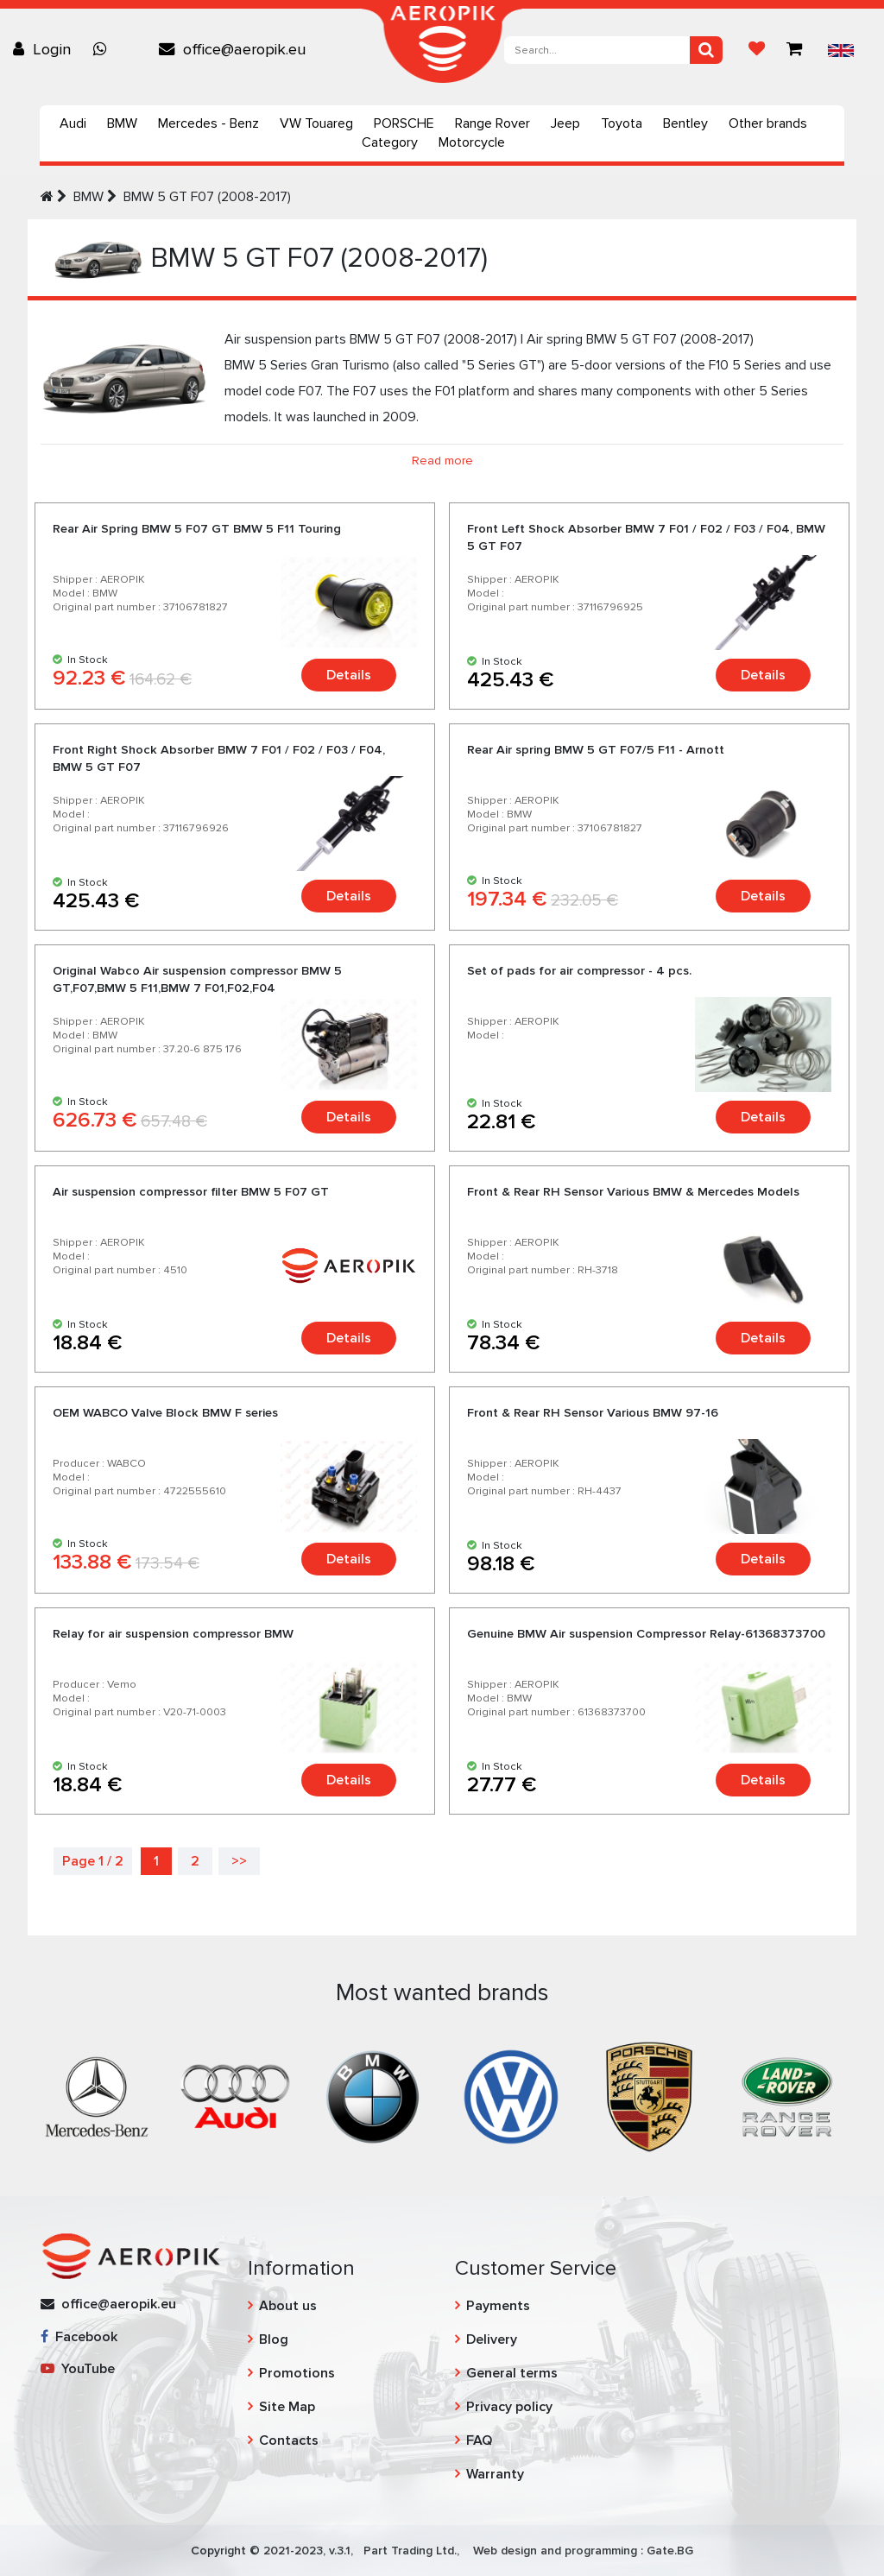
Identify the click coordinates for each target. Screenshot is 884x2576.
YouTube (78, 2368)
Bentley (685, 123)
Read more (442, 460)
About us (288, 2305)
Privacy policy (509, 2406)
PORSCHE (404, 123)
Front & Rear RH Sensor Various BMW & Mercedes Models (633, 1191)
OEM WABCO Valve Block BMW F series (165, 1412)
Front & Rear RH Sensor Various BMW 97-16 (592, 1412)
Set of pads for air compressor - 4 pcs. (579, 970)
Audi (73, 123)
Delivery (491, 2339)
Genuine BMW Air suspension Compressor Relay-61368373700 (646, 1633)
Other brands (768, 123)
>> (239, 1861)
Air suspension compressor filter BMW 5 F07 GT (191, 1191)
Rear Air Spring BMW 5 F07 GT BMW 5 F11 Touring (197, 528)
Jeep (565, 123)
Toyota (621, 123)
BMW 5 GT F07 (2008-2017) (207, 196)
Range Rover (492, 123)
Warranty (495, 2474)
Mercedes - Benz (208, 123)
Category (390, 142)
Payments (498, 2305)
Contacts (289, 2440)
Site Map (287, 2406)
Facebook (79, 2337)
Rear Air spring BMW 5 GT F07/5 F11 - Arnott (595, 749)
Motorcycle (472, 142)
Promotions (297, 2373)
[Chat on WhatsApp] (104, 49)
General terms (512, 2373)
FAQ (479, 2440)
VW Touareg (316, 123)
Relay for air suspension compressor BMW (173, 1633)
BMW (122, 123)
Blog (273, 2339)
